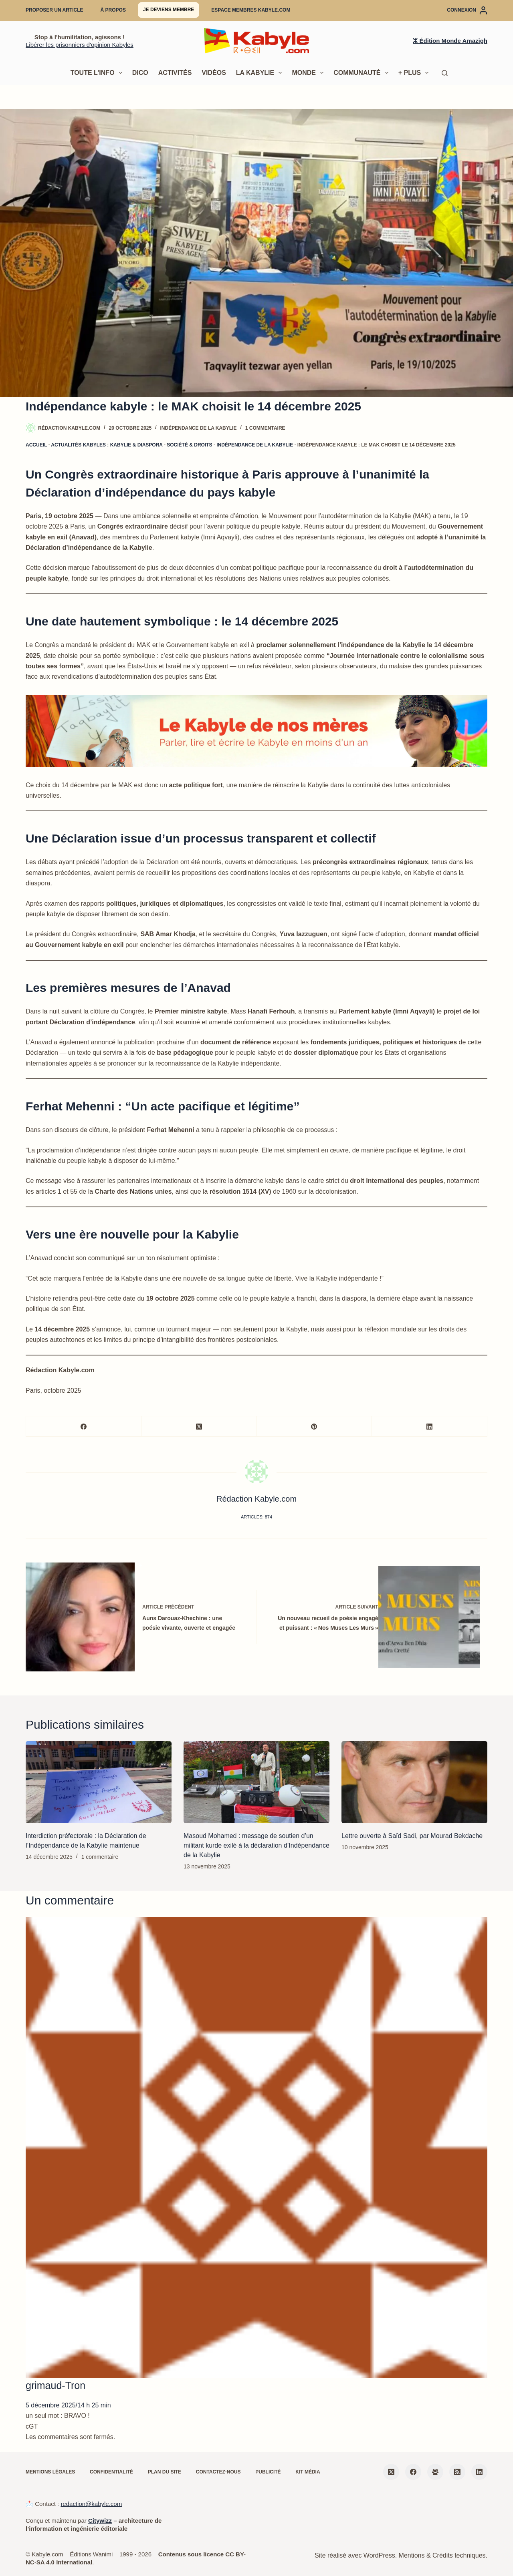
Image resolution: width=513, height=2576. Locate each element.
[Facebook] (83, 1426)
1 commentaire (265, 428)
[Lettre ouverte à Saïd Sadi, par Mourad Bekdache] (414, 1782)
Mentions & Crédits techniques (442, 2555)
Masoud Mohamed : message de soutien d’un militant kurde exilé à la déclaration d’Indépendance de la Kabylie (256, 1845)
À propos (113, 10)
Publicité (268, 2472)
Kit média (307, 2472)
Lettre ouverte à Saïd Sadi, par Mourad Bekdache (412, 1835)
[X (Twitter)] (199, 1426)
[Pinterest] (314, 1426)
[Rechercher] (445, 73)
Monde (309, 73)
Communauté (362, 73)
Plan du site (164, 2472)
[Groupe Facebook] (435, 2472)
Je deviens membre (168, 9)
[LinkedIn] (429, 1426)
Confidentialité (111, 2472)
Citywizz (100, 2520)
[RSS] (457, 2472)
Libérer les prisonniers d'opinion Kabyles (79, 44)
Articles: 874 (256, 1516)
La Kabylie (260, 73)
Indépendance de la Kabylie (198, 428)
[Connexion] (467, 10)
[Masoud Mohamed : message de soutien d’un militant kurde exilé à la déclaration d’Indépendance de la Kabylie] (256, 1782)
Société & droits (189, 445)
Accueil (36, 445)
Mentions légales (50, 2472)
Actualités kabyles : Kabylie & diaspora (106, 445)
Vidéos (214, 72)
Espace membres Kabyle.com (250, 10)
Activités (175, 72)
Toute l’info (98, 73)
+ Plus (415, 73)
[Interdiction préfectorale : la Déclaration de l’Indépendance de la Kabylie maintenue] (99, 1782)
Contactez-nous (218, 2472)
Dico (140, 72)
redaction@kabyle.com (91, 2503)
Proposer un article (54, 10)
